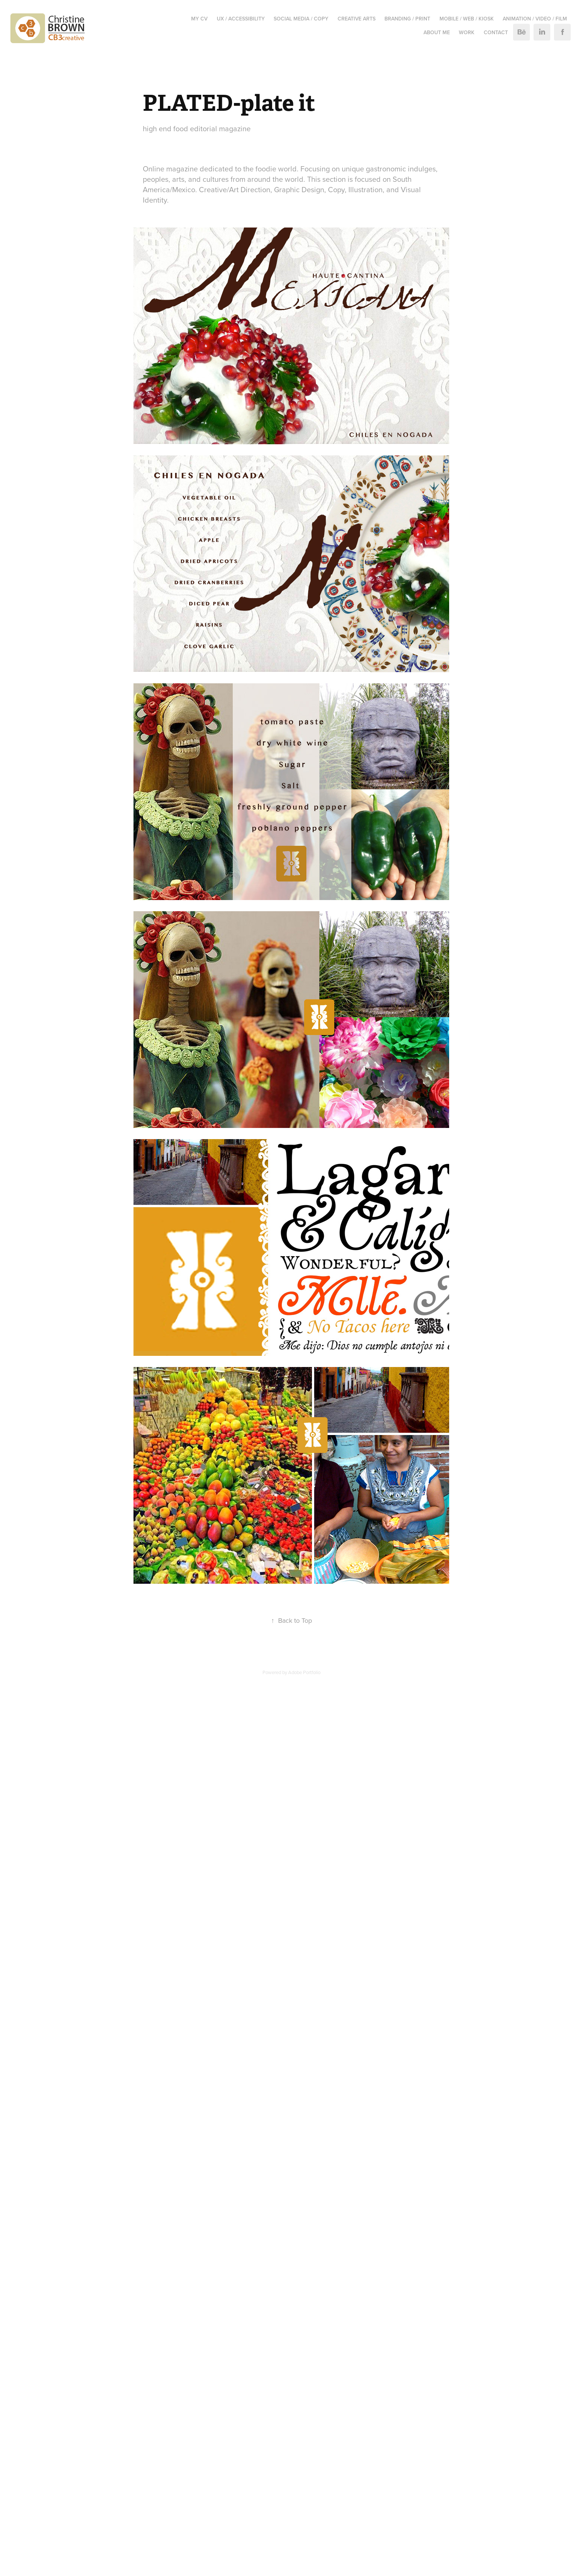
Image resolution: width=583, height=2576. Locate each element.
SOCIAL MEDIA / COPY (301, 18)
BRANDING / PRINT (407, 18)
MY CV (199, 18)
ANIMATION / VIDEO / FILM (535, 18)
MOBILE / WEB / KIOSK (466, 18)
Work (466, 32)
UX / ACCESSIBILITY (241, 18)
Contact (496, 32)
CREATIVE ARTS (357, 18)
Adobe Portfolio (304, 1672)
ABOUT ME (436, 32)
